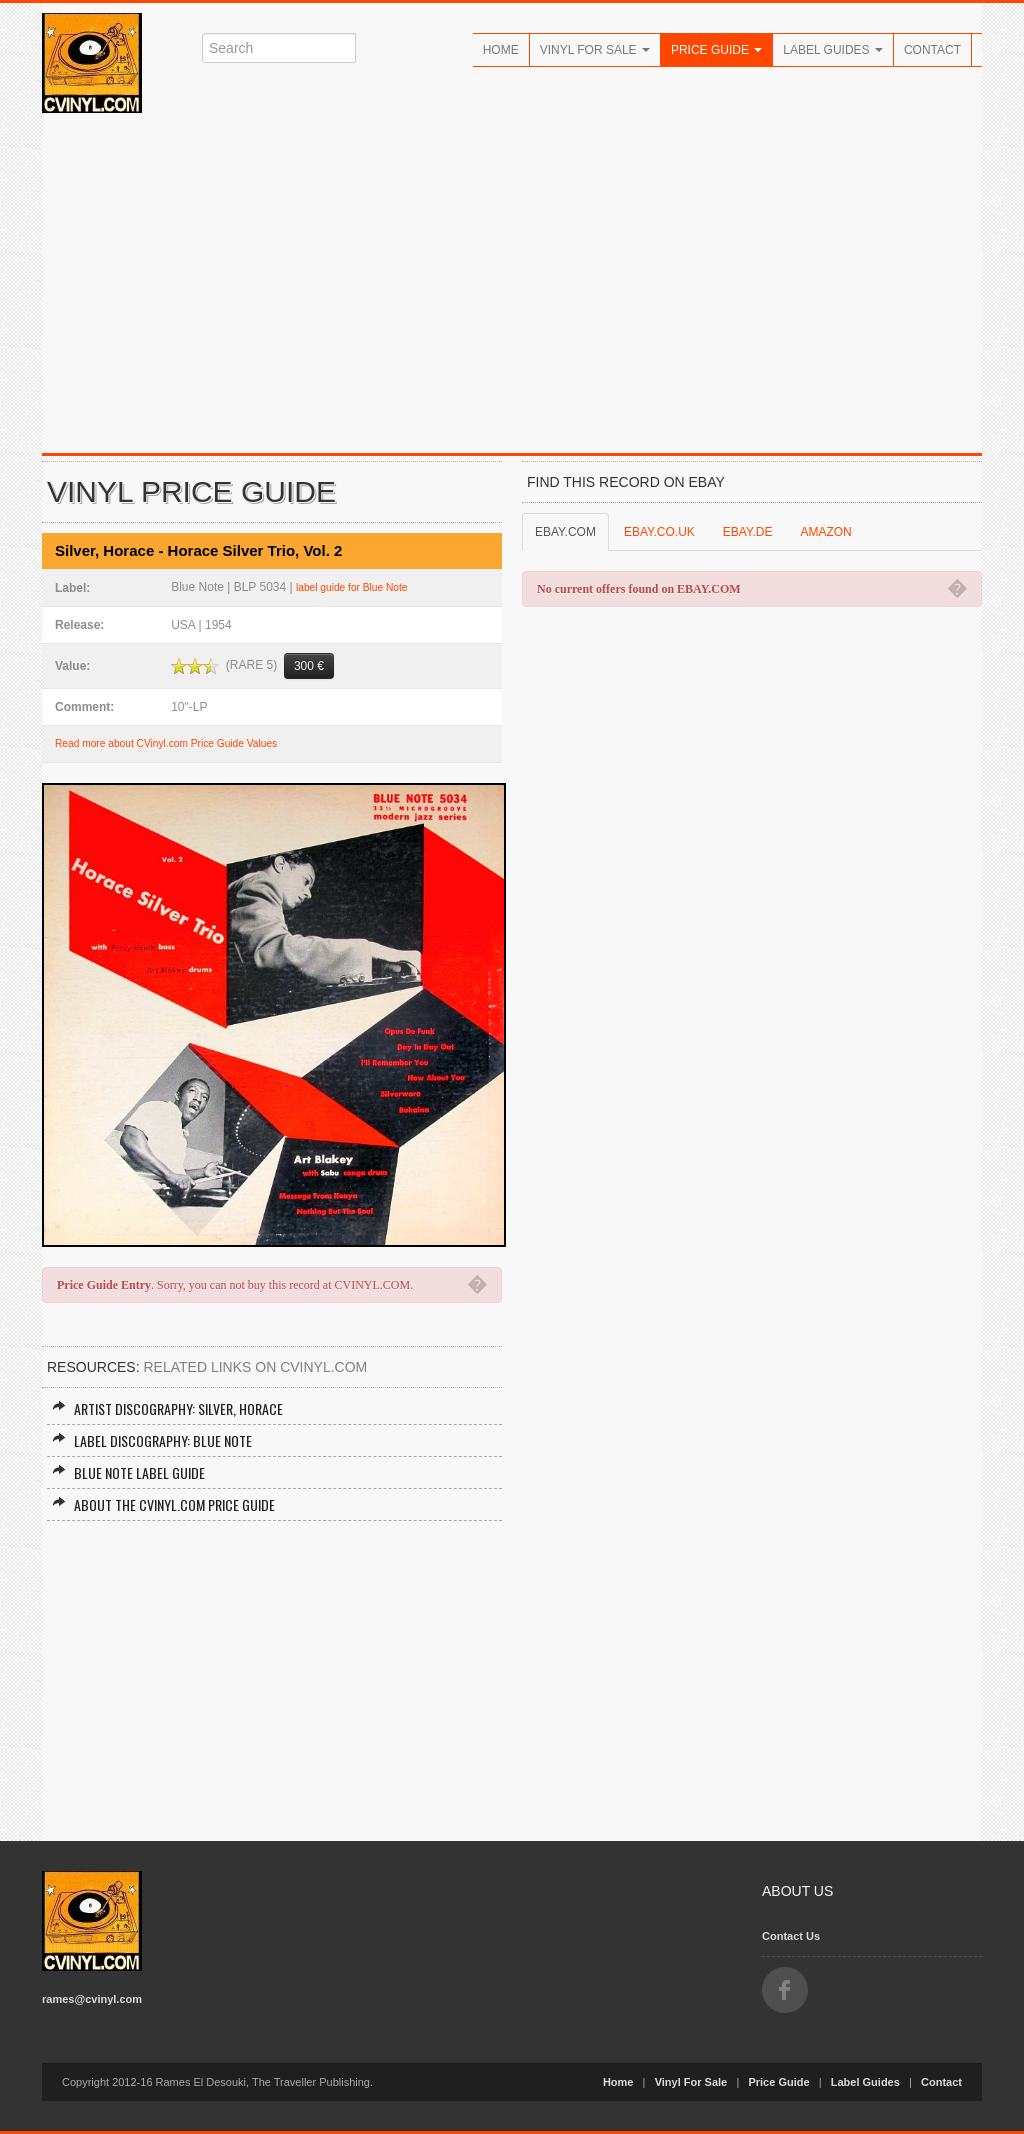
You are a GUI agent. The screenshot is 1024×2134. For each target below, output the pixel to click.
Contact (932, 50)
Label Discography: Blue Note (152, 1440)
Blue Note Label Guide (128, 1472)
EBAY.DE (748, 532)
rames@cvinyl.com (92, 1999)
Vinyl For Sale (595, 50)
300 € (309, 666)
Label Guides (833, 50)
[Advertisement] (512, 283)
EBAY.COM (565, 532)
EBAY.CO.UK (659, 532)
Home (501, 50)
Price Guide (716, 50)
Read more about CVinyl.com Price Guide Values (166, 743)
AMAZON (825, 532)
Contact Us (791, 1936)
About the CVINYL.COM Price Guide (163, 1504)
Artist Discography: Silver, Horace (167, 1408)
